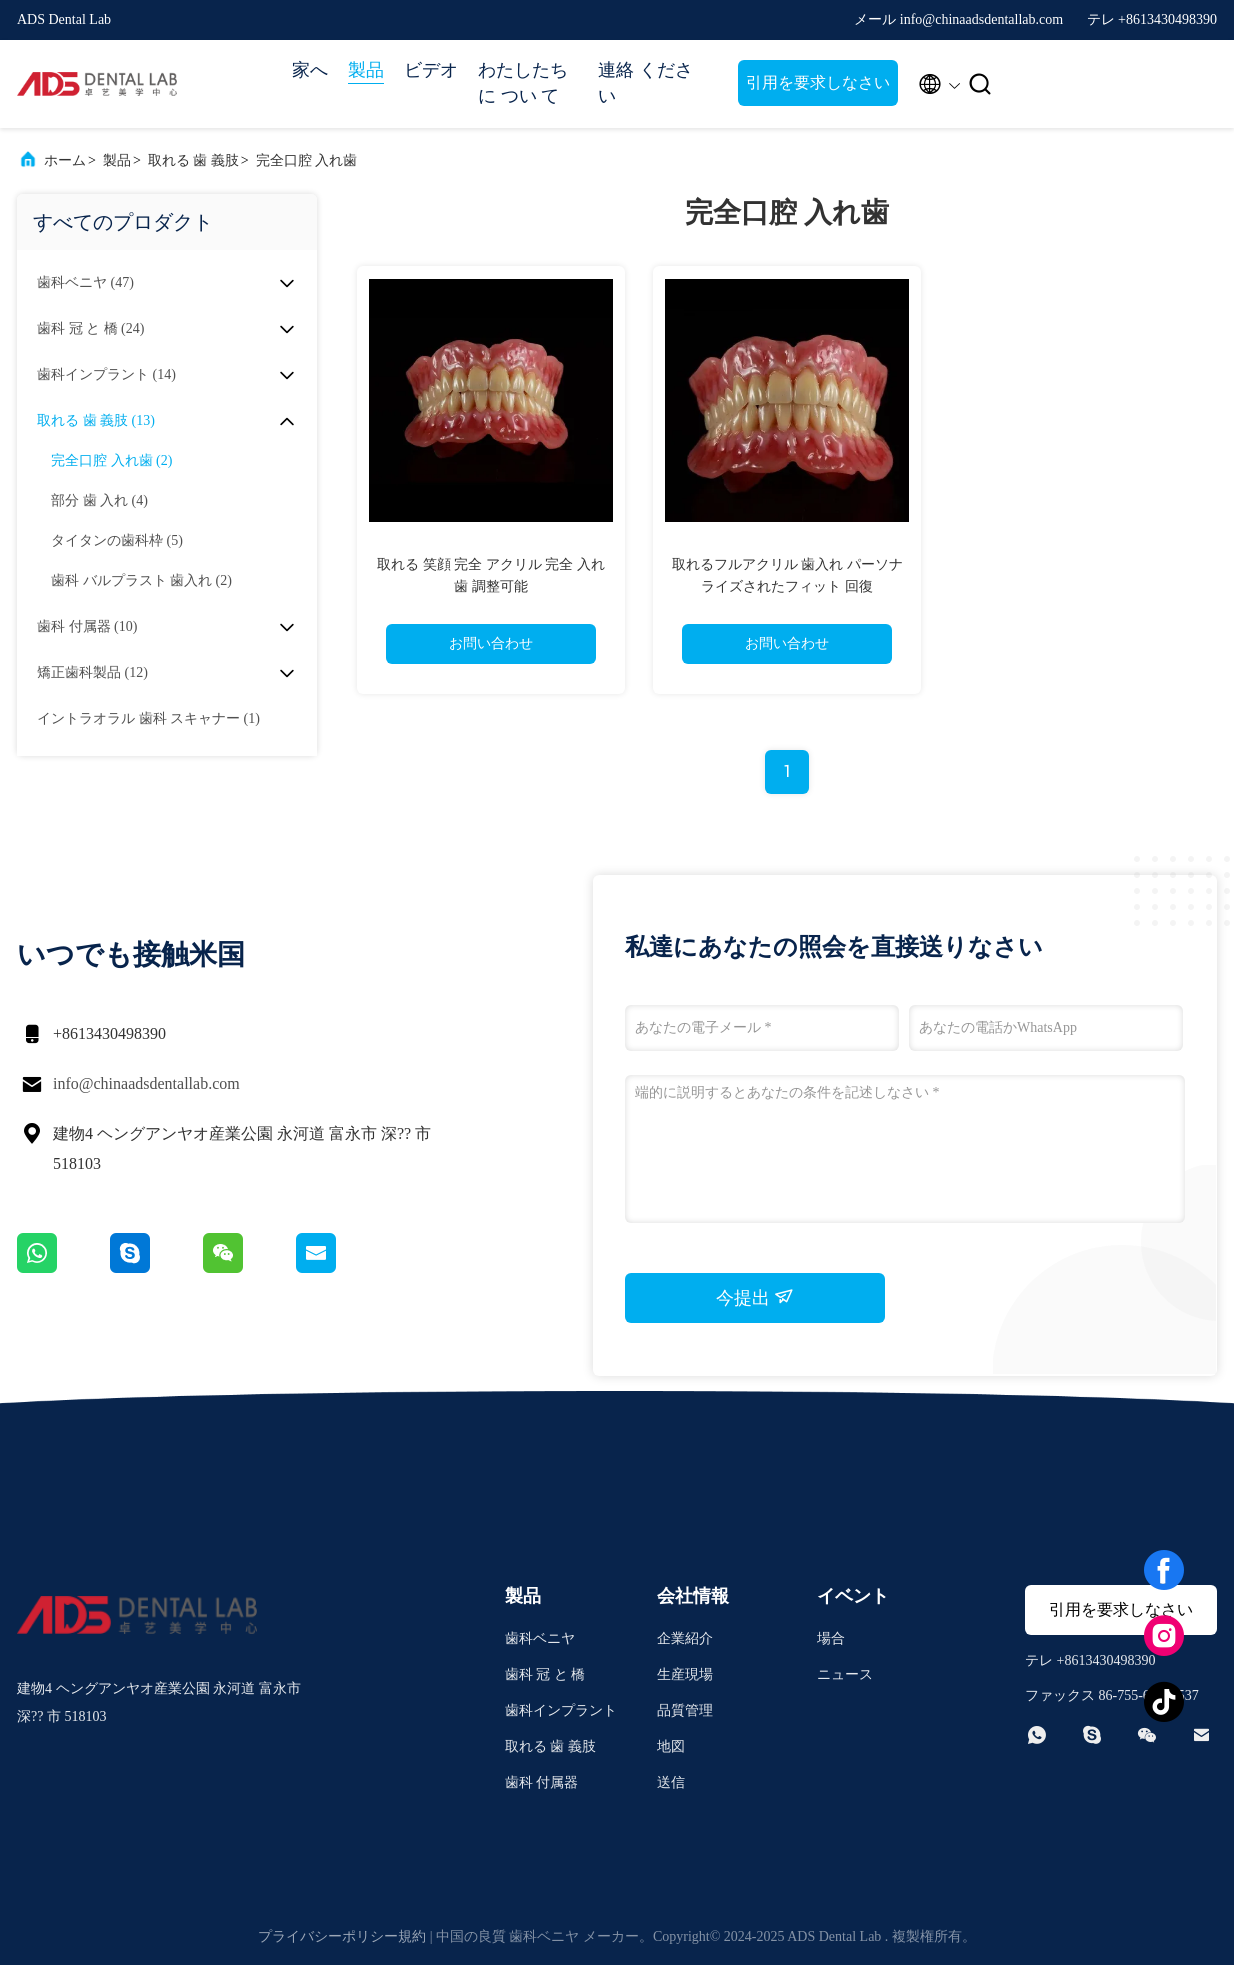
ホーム (65, 160)
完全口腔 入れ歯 (307, 160)
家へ (310, 70)
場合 (831, 1638)
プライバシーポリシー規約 (342, 1936)
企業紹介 (685, 1638)
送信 (671, 1782)
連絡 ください (645, 83)
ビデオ (431, 70)
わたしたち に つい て (523, 83)
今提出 (755, 1297)
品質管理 (685, 1710)
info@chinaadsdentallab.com (146, 1083)
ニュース (845, 1674)
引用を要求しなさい (818, 82)
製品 (366, 70)
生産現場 (685, 1674)
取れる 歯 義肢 (193, 160)
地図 (671, 1746)
